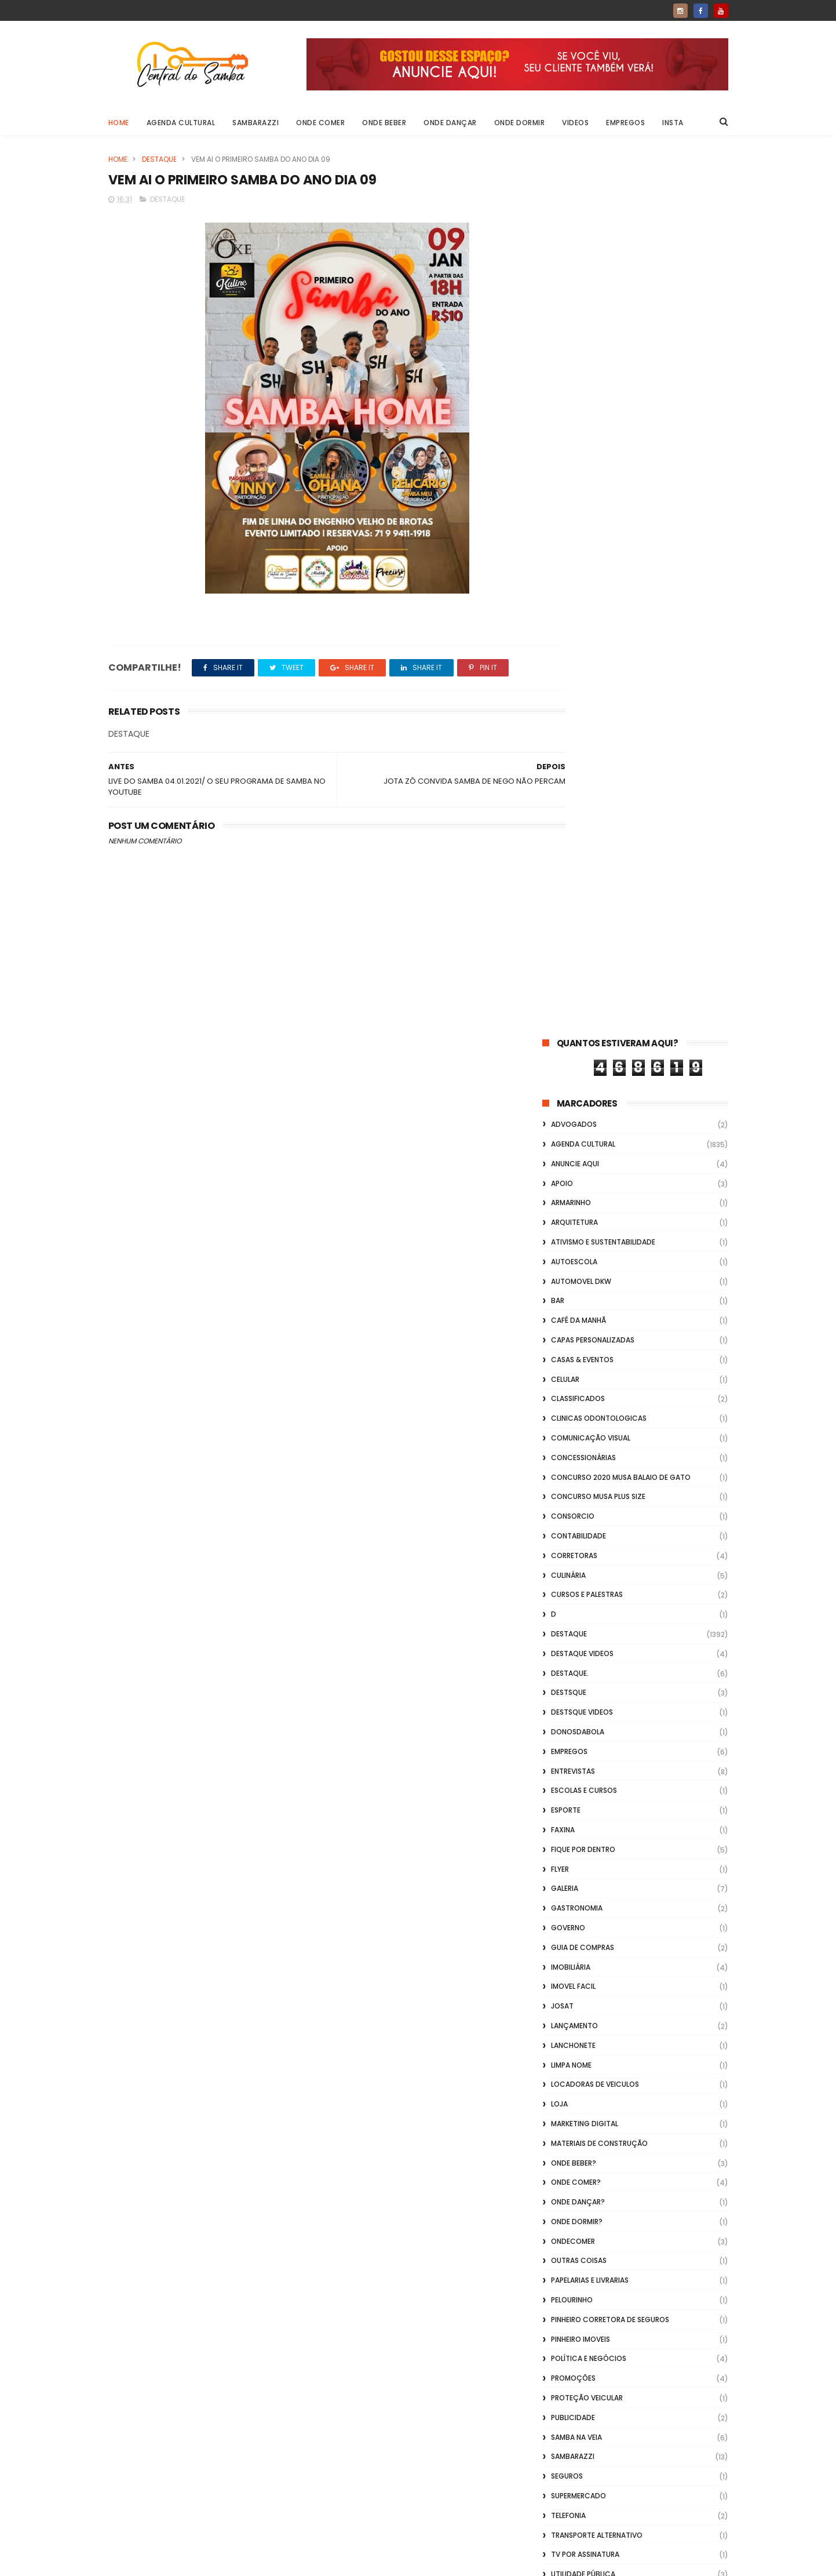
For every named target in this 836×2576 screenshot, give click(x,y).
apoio (562, 303)
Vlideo (563, 1812)
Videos (575, 123)
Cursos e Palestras (587, 714)
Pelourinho (572, 1420)
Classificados (578, 518)
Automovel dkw (581, 401)
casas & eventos (582, 480)
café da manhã (578, 440)
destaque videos (582, 773)
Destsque (568, 812)
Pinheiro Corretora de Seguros (610, 1440)
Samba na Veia (576, 1557)
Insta (673, 123)
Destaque (159, 159)
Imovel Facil (573, 1106)
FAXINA (563, 950)
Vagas (563, 1714)
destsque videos (582, 832)
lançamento (574, 1146)
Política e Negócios (588, 1478)
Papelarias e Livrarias (590, 1400)
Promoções (573, 1498)
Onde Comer (320, 123)
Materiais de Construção (599, 1263)
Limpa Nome (571, 1184)
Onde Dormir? (577, 1342)
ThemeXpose (173, 2561)
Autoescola (574, 382)
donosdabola (577, 852)
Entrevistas (573, 891)
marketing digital (584, 1244)
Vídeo (561, 1733)
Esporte (566, 930)
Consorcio (572, 636)
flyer (560, 989)
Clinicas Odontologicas (599, 538)
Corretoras (574, 676)
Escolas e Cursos (584, 910)
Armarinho (571, 323)
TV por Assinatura (585, 1674)
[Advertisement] (635, 2428)
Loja (559, 1224)
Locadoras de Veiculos (595, 1204)
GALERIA (564, 1008)
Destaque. (570, 793)
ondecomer (573, 1361)
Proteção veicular (587, 1518)
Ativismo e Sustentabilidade (603, 362)
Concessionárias (583, 578)
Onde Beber (384, 123)
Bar (557, 420)
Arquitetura (574, 342)
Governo (568, 1048)
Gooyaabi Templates (295, 2561)
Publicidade (573, 1537)
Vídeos (563, 1772)
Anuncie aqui (575, 284)
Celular (565, 499)
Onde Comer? (576, 1302)
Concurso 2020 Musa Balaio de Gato (621, 597)
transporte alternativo (596, 1655)
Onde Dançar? (578, 1322)
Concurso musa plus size (598, 616)
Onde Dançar (450, 123)
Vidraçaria (571, 1792)
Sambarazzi (255, 123)
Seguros (567, 1596)
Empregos (625, 123)
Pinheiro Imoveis (580, 1459)
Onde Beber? (573, 1282)
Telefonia (568, 1635)
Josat (562, 1126)
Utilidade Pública (583, 1694)
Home (118, 123)
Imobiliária (570, 1086)
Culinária (568, 695)
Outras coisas (579, 1380)
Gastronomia (577, 1028)
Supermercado (578, 1616)
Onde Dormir (519, 123)
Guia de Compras (582, 1067)
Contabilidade (578, 656)
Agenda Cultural (181, 123)
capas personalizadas (592, 460)
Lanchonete (573, 1165)
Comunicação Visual (590, 558)
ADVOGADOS (574, 244)
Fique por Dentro (583, 969)
